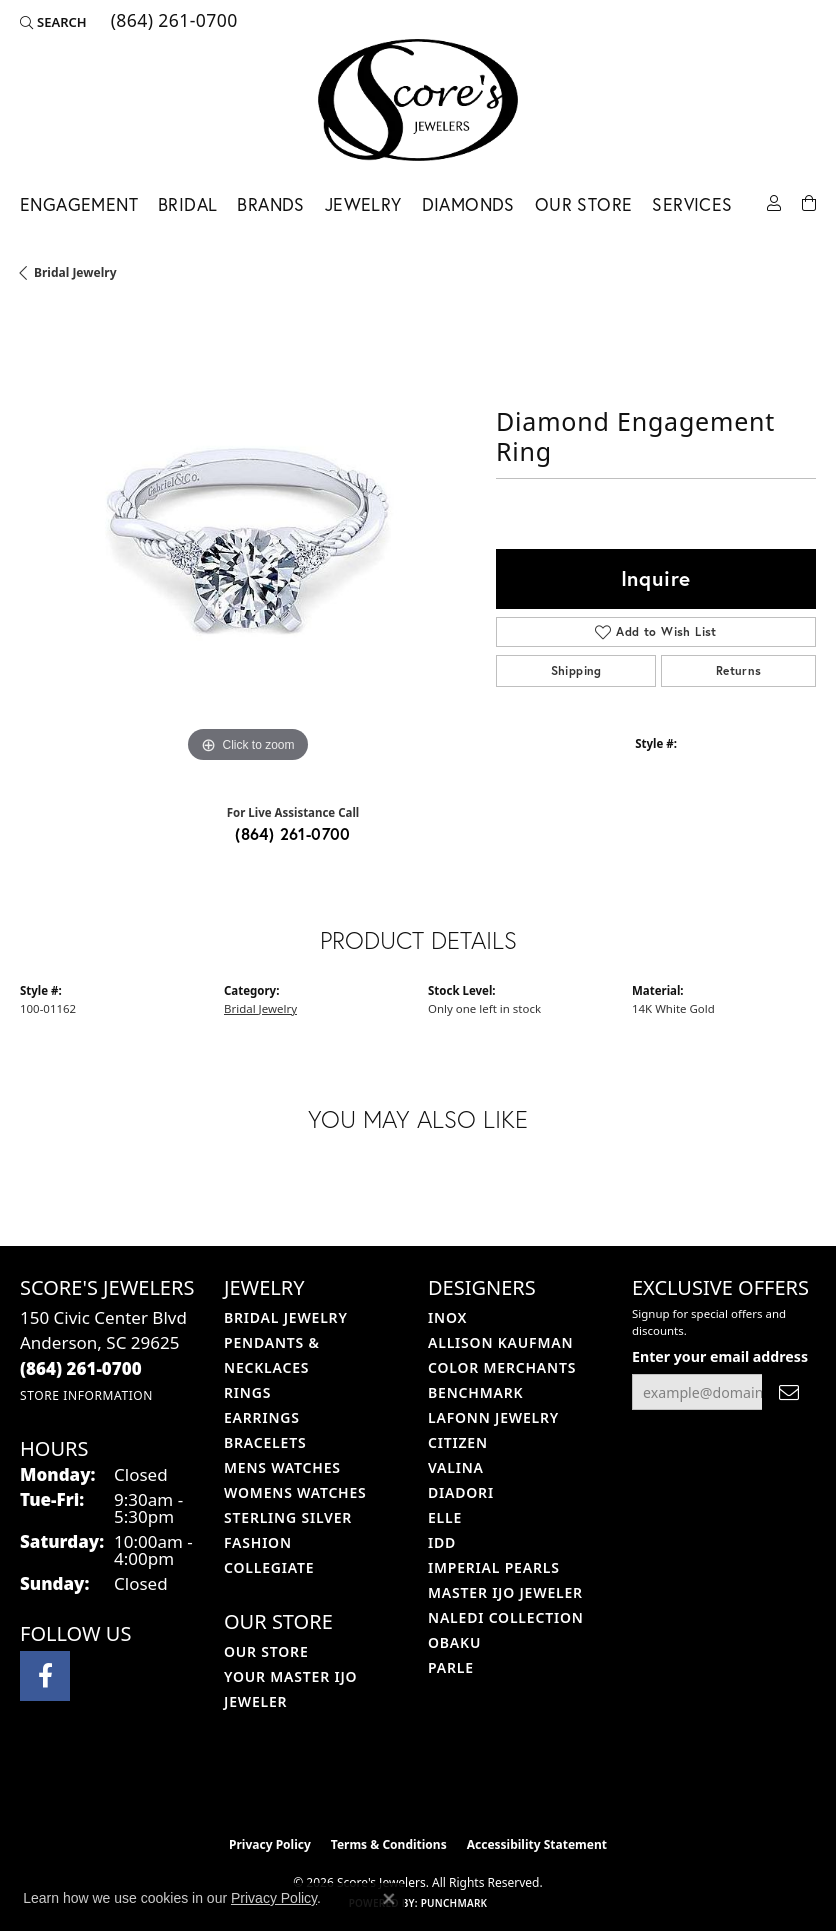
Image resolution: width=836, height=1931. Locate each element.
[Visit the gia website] (450, 1784)
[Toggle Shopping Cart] (809, 201)
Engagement (79, 204)
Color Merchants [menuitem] (502, 1367)
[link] (172, 22)
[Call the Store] (81, 1368)
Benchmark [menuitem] (475, 1392)
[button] (53, 22)
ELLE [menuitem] (445, 1517)
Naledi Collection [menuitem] (506, 1617)
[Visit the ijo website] (384, 1784)
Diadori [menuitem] (461, 1492)
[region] (248, 540)
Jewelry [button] (363, 204)
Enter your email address (720, 1356)
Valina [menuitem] (456, 1467)
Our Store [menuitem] (266, 1651)
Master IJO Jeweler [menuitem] (505, 1592)
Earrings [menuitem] (262, 1417)
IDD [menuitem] (442, 1542)
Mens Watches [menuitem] (282, 1467)
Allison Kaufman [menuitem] (500, 1342)
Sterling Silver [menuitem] (288, 1517)
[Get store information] (86, 1395)
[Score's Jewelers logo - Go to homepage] (418, 100)
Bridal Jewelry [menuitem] (286, 1317)
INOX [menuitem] (447, 1317)
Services (692, 204)
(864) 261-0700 (293, 833)
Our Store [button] (584, 204)
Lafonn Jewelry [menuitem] (493, 1417)
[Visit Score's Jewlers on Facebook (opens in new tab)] (45, 1676)
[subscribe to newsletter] (789, 1392)
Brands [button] (270, 204)
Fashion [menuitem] (258, 1542)
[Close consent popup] (389, 1899)
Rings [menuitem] (247, 1392)
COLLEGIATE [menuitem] (269, 1567)
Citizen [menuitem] (458, 1442)
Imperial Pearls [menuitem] (494, 1567)
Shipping (576, 670)
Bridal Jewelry (75, 272)
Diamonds (468, 204)
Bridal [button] (187, 204)
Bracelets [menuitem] (265, 1442)
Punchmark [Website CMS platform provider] (454, 1903)
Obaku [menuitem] (454, 1642)
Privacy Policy (270, 1844)
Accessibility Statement (537, 1844)
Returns (739, 670)
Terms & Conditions (389, 1844)
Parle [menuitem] (451, 1667)
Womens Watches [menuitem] (295, 1492)
